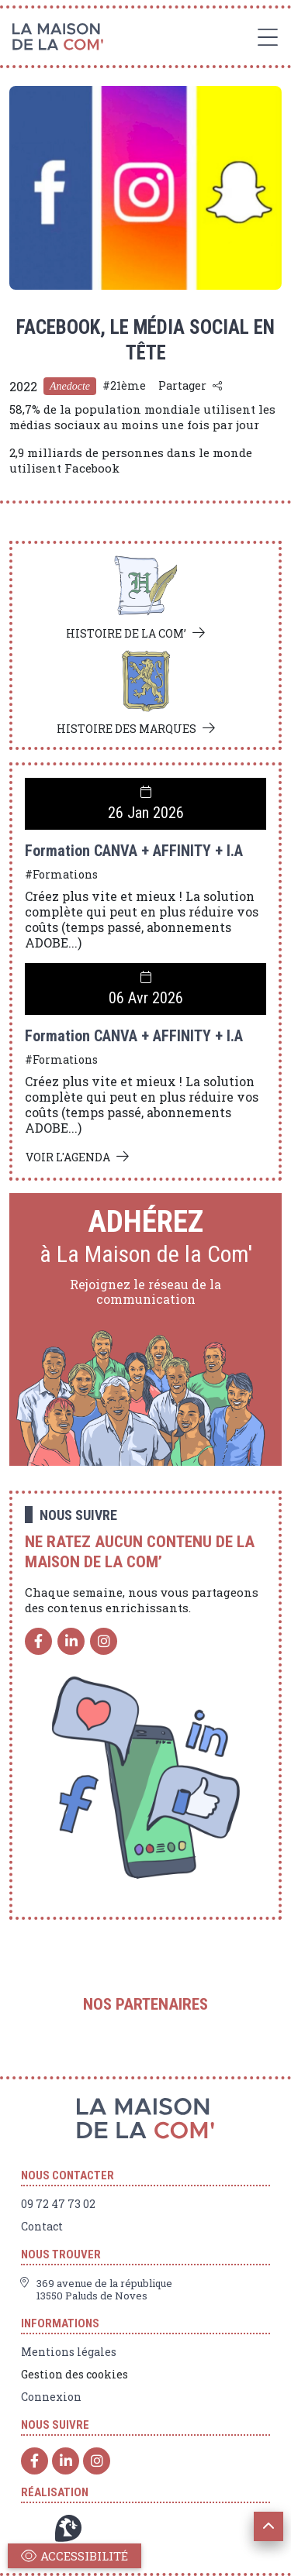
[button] (268, 2526)
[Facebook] (38, 1641)
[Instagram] (103, 1641)
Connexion (51, 2397)
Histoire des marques (126, 728)
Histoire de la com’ (126, 633)
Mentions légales (68, 2352)
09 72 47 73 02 (58, 2204)
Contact (42, 2226)
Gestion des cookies (74, 2374)
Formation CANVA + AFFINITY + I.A (134, 850)
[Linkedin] (71, 1641)
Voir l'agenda (68, 1157)
